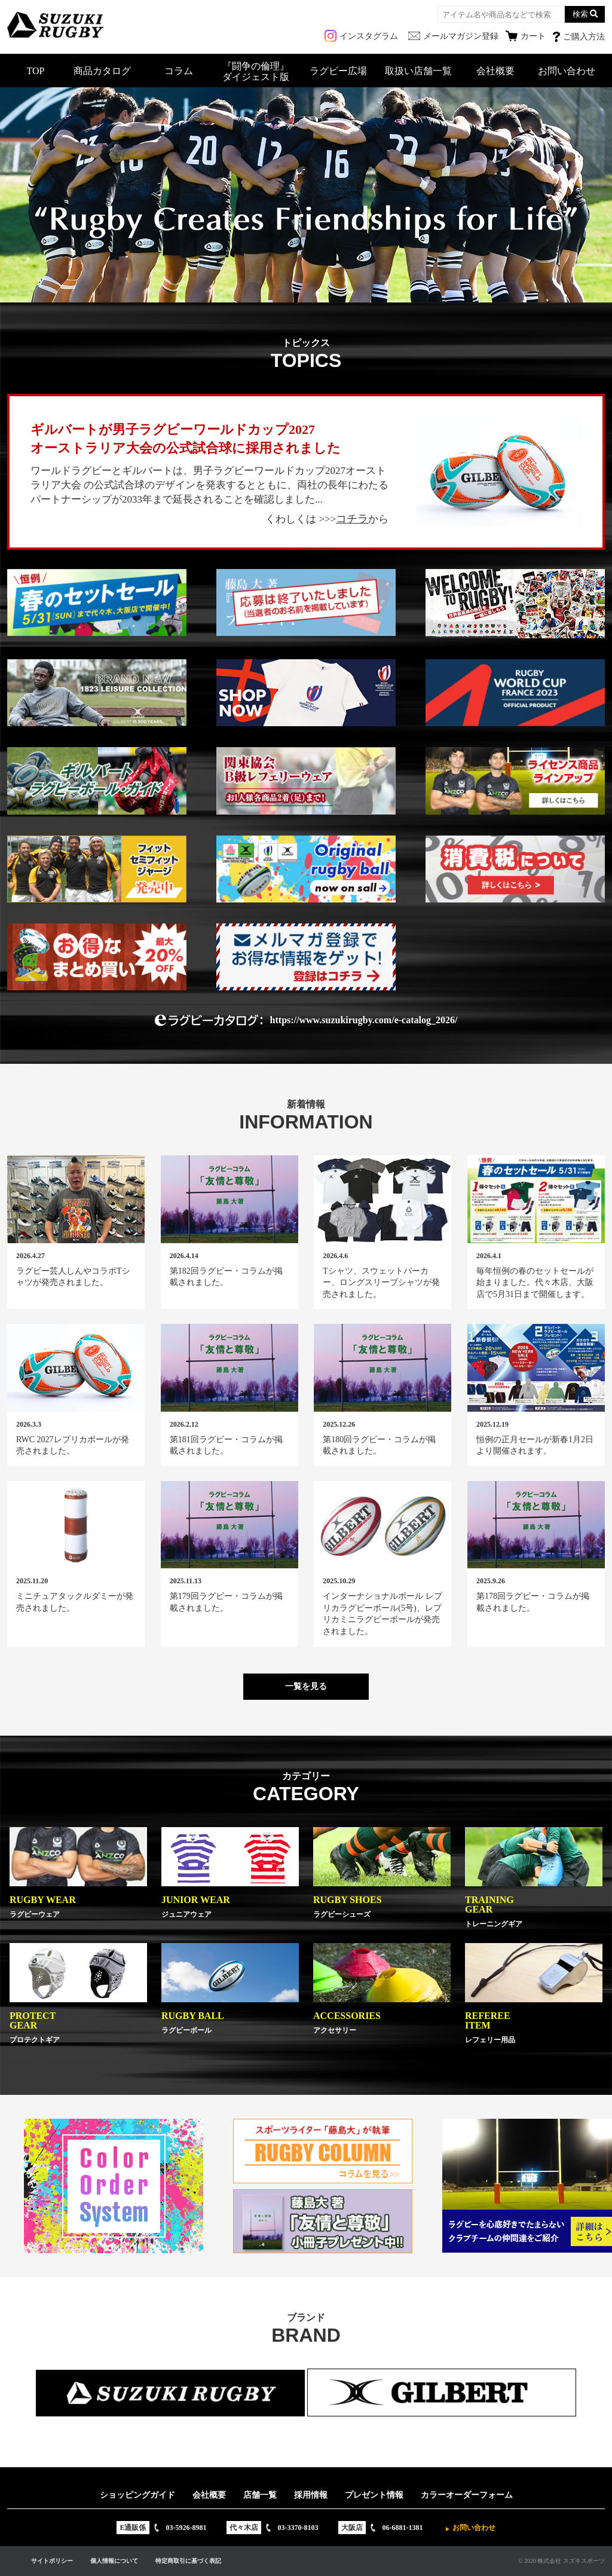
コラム (178, 71)
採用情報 (311, 2495)
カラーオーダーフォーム (467, 2495)
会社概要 (495, 71)
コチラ (352, 519)
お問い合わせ (566, 71)
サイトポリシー (52, 2560)
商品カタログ (102, 71)
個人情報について (114, 2560)
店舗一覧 (260, 2495)
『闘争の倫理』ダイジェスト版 (255, 71)
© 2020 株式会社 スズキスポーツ (561, 2560)
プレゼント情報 (374, 2495)
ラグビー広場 (338, 71)
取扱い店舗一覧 (418, 71)
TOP (36, 71)
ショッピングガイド (137, 2495)
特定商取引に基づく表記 (188, 2560)
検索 (580, 14)
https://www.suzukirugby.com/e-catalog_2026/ (364, 1020)
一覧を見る (306, 1686)
